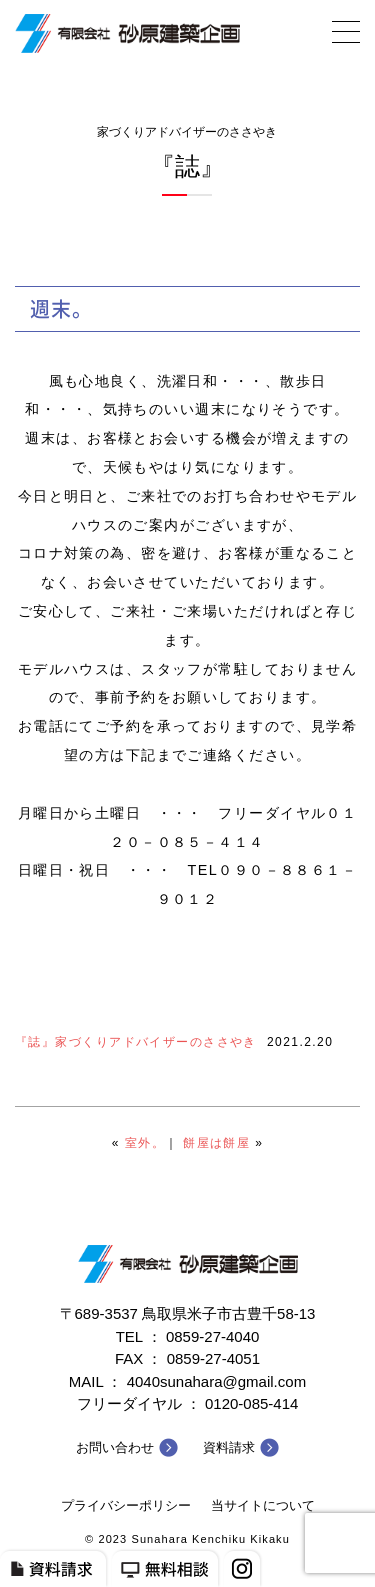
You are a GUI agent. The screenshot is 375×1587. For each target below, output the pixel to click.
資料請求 (229, 1447)
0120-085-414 (251, 1403)
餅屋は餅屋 (216, 1143)
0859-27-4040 (212, 1336)
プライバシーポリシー (126, 1505)
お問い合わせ (115, 1447)
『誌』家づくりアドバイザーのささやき (136, 1042)
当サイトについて (263, 1505)
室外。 (145, 1143)
